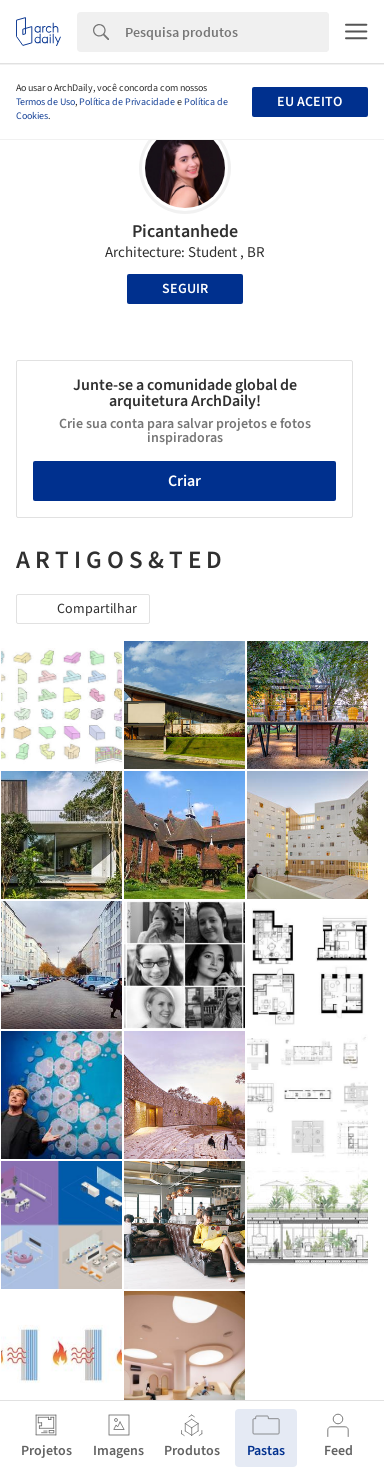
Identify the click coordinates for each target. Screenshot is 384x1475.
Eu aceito (309, 102)
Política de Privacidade (127, 102)
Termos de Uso (45, 102)
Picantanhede (185, 231)
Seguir (185, 289)
